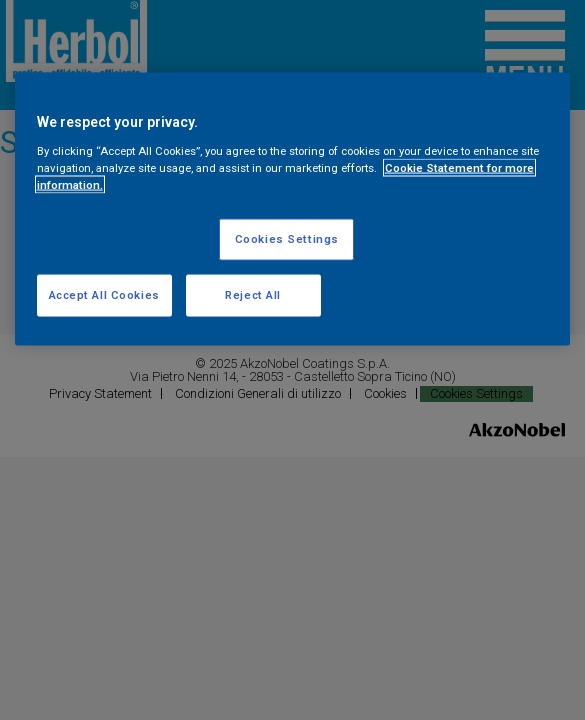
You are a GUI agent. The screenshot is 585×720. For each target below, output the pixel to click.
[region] (293, 209)
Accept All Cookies (104, 294)
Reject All (253, 294)
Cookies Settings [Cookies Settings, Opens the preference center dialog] (287, 238)
